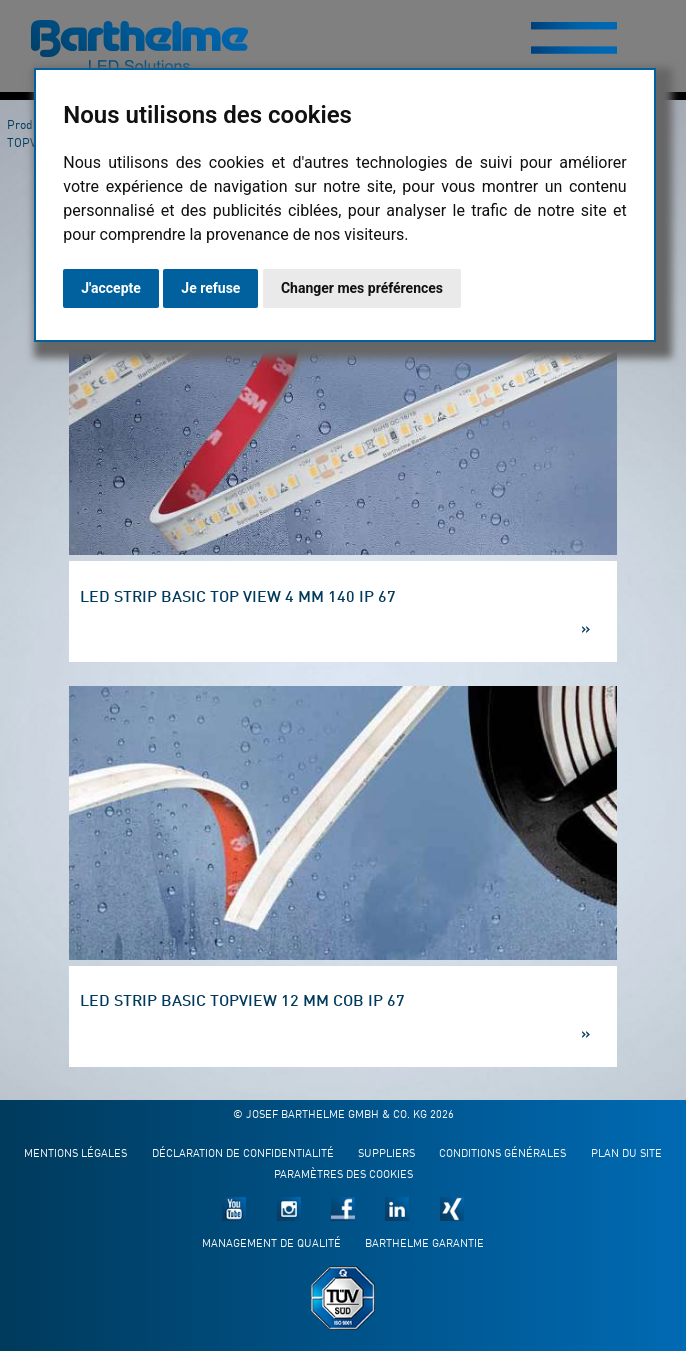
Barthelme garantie (424, 1244)
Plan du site (626, 1154)
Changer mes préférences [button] (362, 288)
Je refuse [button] (210, 288)
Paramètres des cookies (343, 1175)
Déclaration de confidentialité (243, 1154)
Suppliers (386, 1154)
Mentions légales (75, 1154)
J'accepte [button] (111, 288)
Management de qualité (271, 1244)
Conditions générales (502, 1154)
